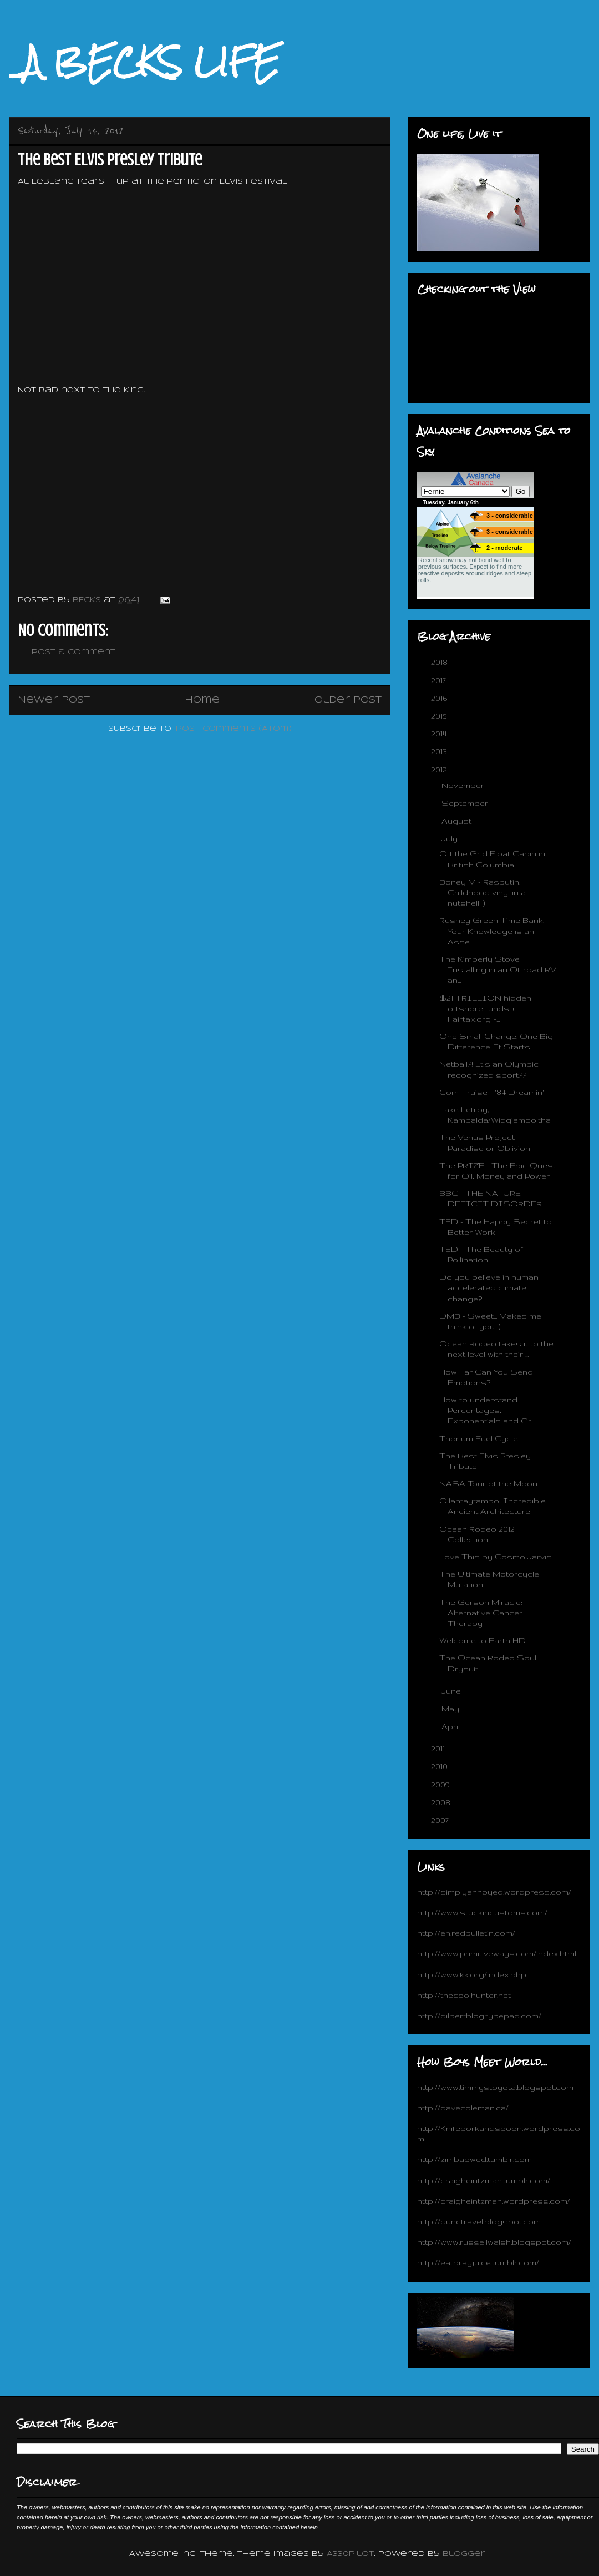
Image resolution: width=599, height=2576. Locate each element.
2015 (440, 715)
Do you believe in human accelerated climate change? (489, 1287)
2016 (440, 698)
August (457, 820)
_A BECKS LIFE (144, 61)
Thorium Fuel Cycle (478, 1438)
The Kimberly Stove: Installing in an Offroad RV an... (497, 969)
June (452, 1690)
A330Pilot (350, 2554)
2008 (442, 1802)
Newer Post (54, 700)
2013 (440, 751)
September (465, 803)
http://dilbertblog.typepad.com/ (479, 2015)
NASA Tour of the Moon (488, 1483)
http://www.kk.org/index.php (471, 1974)
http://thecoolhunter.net (464, 1995)
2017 (439, 680)
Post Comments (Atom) (234, 729)
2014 (440, 733)
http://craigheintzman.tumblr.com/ (483, 2180)
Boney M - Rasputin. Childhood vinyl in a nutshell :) (482, 892)
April (451, 1726)
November (463, 785)
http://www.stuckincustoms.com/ (482, 1912)
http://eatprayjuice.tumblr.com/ (478, 2262)
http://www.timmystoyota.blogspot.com (495, 2087)
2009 (441, 1784)
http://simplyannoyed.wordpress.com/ (494, 1891)
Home (202, 700)
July (450, 838)
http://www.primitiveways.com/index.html (496, 1953)
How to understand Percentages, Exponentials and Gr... (487, 1410)
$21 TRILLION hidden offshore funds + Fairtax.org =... (485, 1008)
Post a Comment (73, 652)
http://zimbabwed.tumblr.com (474, 2159)
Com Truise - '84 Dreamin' (491, 1092)
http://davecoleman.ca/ (463, 2107)
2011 (439, 1748)
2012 (440, 769)
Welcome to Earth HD (482, 1640)
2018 (440, 662)
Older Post (348, 700)
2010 (440, 1766)
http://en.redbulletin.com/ (466, 1932)
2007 (441, 1820)
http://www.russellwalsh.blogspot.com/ (494, 2241)
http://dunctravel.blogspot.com (479, 2221)
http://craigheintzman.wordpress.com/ (493, 2200)
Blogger (464, 2554)
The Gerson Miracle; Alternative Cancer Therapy (480, 1613)
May (451, 1708)
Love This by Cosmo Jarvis (495, 1556)
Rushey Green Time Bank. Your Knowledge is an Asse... (491, 931)
